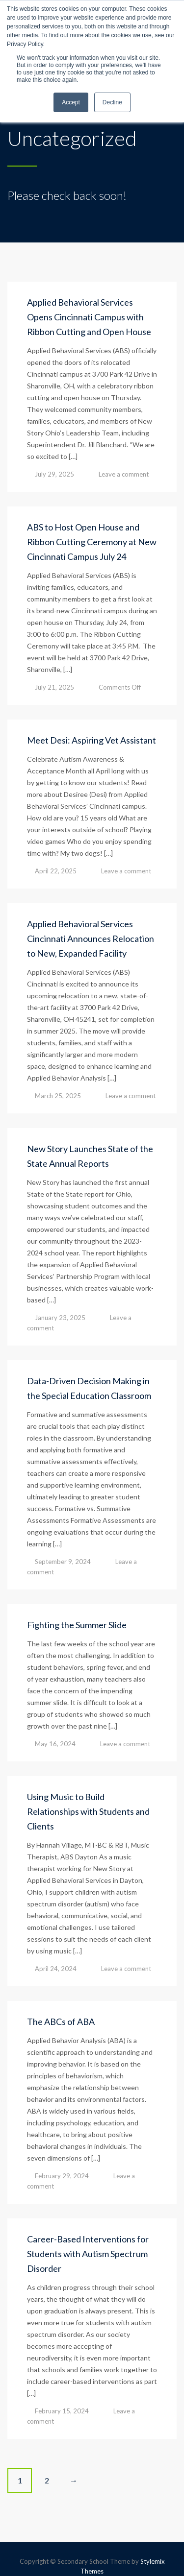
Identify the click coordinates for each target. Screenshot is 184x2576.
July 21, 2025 (54, 687)
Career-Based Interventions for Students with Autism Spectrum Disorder (88, 2254)
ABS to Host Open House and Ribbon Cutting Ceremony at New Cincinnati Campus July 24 (92, 542)
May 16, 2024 (55, 1744)
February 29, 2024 (62, 2176)
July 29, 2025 (54, 474)
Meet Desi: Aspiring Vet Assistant (91, 740)
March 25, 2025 (58, 1096)
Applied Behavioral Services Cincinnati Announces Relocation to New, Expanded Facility (90, 938)
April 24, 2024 (56, 1969)
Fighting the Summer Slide (77, 1624)
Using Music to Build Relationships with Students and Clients (88, 1811)
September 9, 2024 (63, 1561)
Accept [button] (71, 102)
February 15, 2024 (62, 2411)
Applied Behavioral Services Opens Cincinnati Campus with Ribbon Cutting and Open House (89, 317)
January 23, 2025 (60, 1318)
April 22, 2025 (56, 871)
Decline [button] (112, 102)
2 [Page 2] (47, 2480)
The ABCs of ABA (61, 2021)
